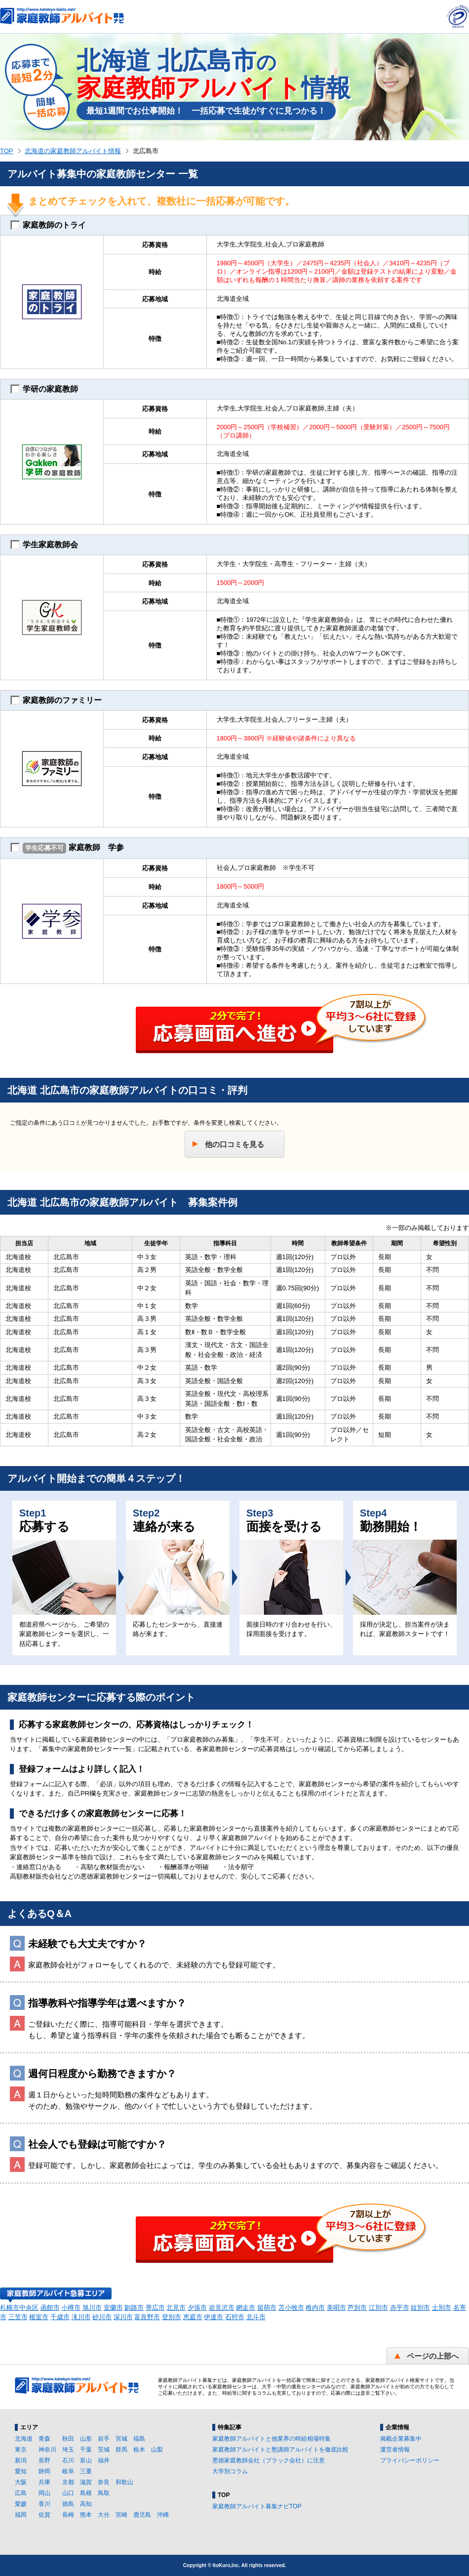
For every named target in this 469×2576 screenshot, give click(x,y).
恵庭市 (192, 2317)
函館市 (50, 2307)
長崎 (68, 2514)
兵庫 (44, 2482)
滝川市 (81, 2317)
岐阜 (68, 2471)
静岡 (44, 2471)
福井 (104, 2460)
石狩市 (234, 2317)
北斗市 (256, 2317)
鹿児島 (142, 2514)
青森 (44, 2438)
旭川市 (92, 2307)
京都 (68, 2482)
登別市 (171, 2317)
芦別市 (357, 2307)
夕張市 (197, 2307)
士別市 (441, 2307)
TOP (6, 151)
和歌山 (124, 2482)
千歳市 (60, 2317)
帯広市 (155, 2307)
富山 (86, 2460)
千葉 (86, 2449)
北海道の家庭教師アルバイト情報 (73, 151)
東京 (21, 2449)
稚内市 (315, 2307)
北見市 (176, 2307)
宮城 (121, 2438)
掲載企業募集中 (401, 2438)
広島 (21, 2493)
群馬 (121, 2449)
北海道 (24, 2438)
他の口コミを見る (234, 1144)
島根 (86, 2493)
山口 (68, 2493)
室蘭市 (113, 2307)
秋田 (68, 2438)
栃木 (139, 2449)
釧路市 (134, 2307)
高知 (86, 2503)
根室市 (38, 2317)
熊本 (86, 2514)
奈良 (104, 2482)
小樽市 (70, 2307)
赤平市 (399, 2307)
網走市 (245, 2307)
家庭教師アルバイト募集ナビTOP (256, 2506)
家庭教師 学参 (67, 848)
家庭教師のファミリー (56, 700)
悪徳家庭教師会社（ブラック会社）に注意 (268, 2460)
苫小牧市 (291, 2307)
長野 (44, 2460)
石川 (68, 2460)
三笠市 (18, 2317)
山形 (86, 2438)
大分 (104, 2514)
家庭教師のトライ (48, 225)
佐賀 (44, 2514)
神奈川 (47, 2449)
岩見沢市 (221, 2307)
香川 (44, 2503)
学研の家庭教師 (44, 389)
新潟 (21, 2460)
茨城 (104, 2449)
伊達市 (213, 2317)
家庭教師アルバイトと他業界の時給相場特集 (271, 2438)
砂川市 (102, 2317)
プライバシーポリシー (409, 2460)
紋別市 (420, 2307)
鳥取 (104, 2493)
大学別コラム (230, 2471)
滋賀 (86, 2482)
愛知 (21, 2471)
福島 (139, 2438)
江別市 (378, 2307)
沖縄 (163, 2514)
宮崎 (121, 2514)
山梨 (157, 2449)
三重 (86, 2471)
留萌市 (266, 2307)
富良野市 (147, 2317)
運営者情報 (395, 2449)
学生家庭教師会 (44, 545)
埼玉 (68, 2449)
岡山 (44, 2493)
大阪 (21, 2482)
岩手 (104, 2438)
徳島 (68, 2503)
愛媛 (21, 2503)
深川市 (123, 2317)
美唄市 (336, 2307)
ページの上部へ (433, 2356)
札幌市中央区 (19, 2307)
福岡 (21, 2514)
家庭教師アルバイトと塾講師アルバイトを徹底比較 (280, 2449)
